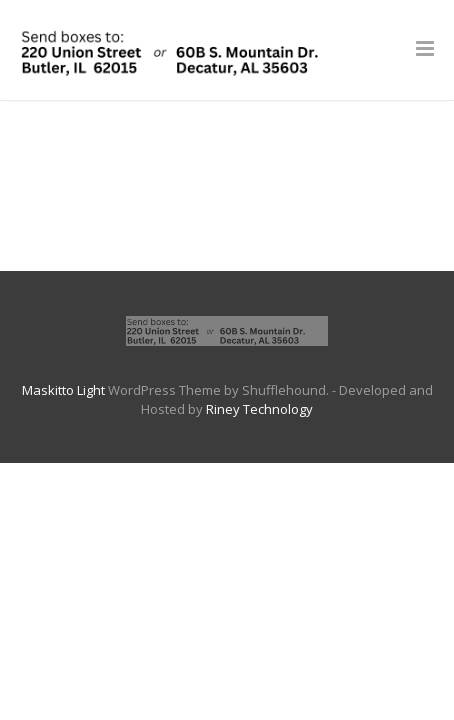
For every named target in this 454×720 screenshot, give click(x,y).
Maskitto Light (63, 390)
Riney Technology (259, 409)
